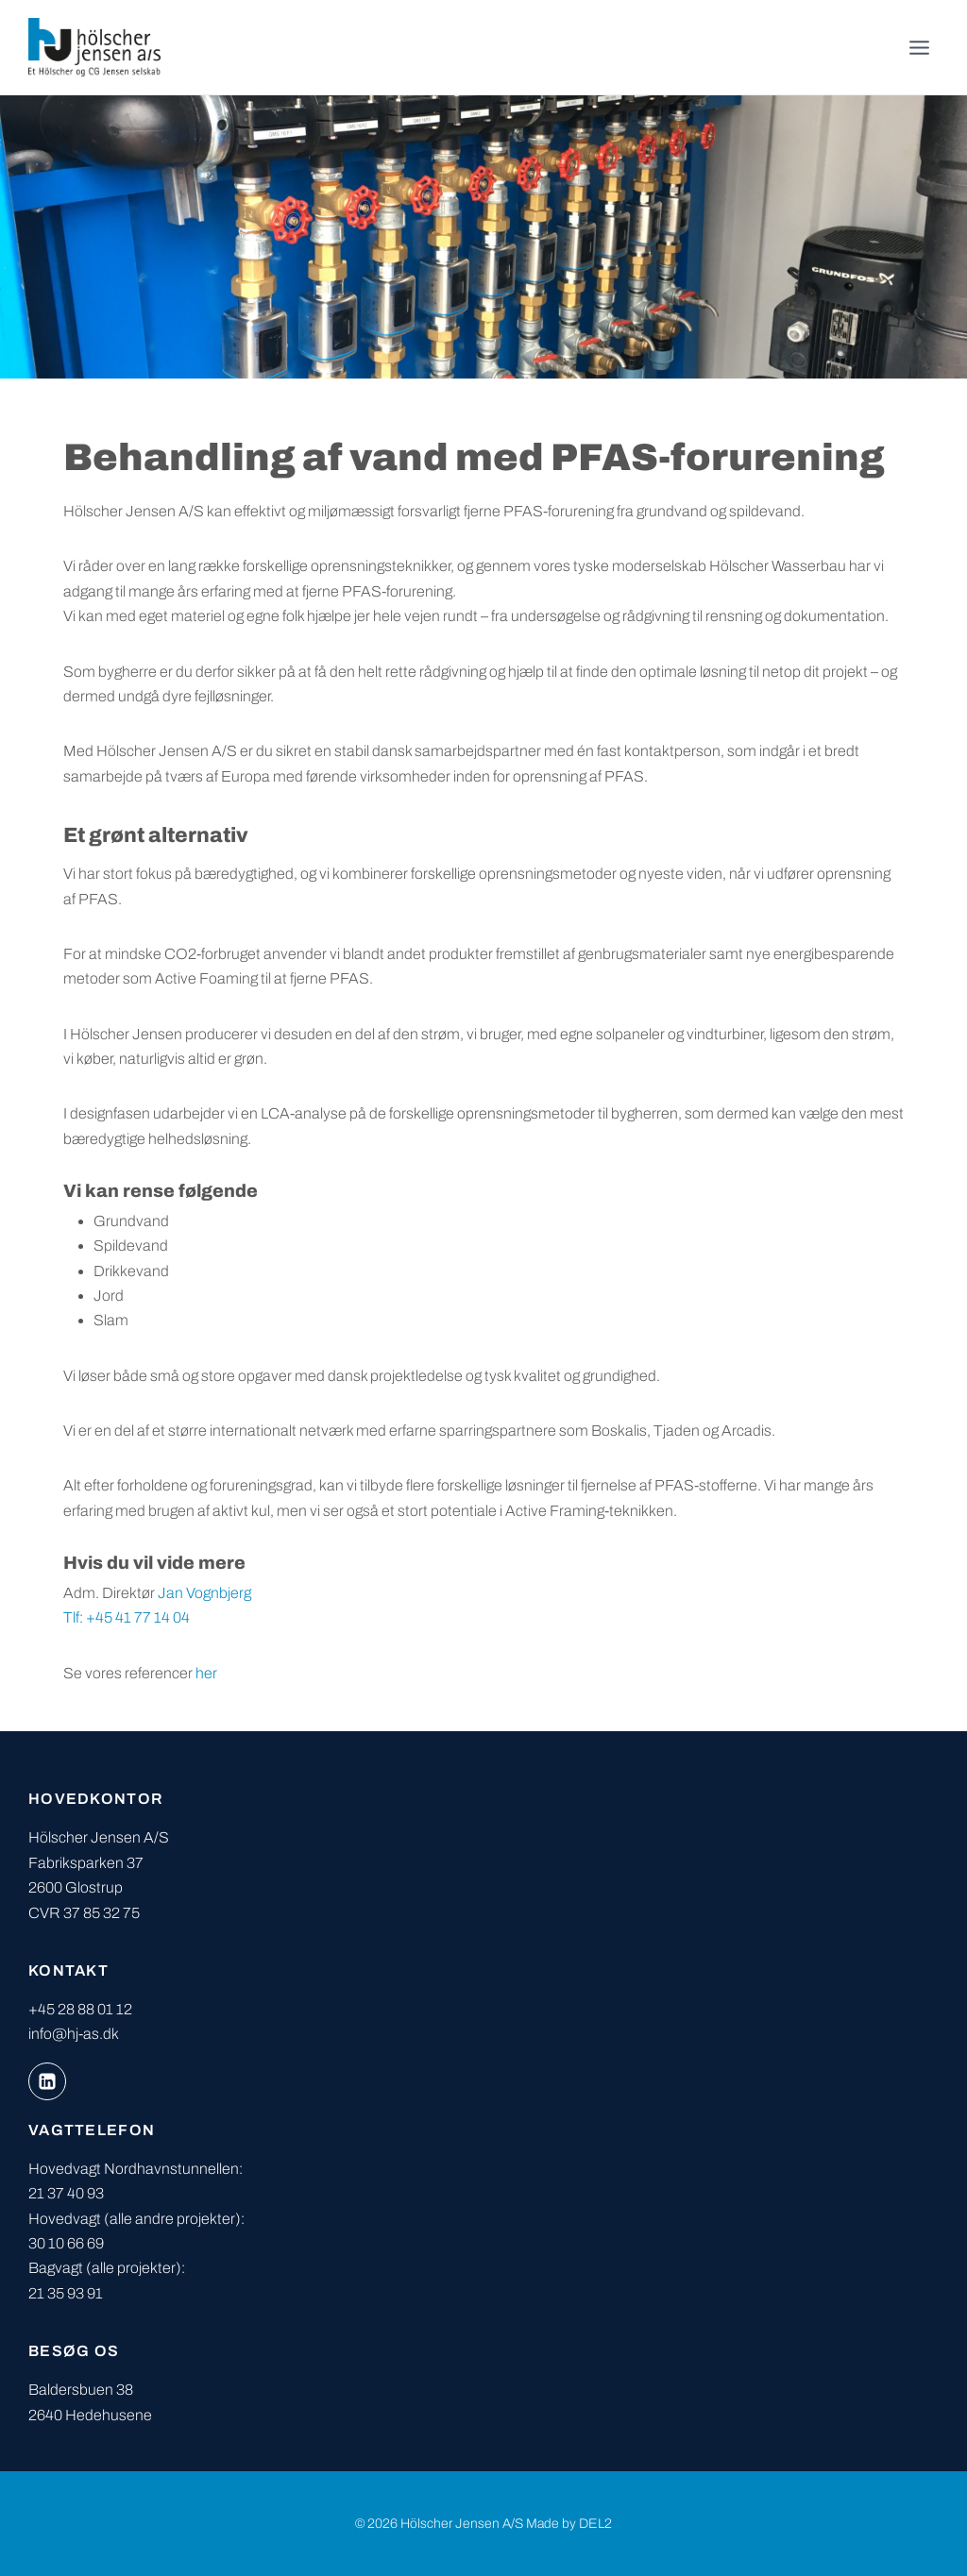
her (206, 1673)
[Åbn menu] (919, 47)
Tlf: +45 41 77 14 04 (126, 1617)
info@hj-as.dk (73, 2034)
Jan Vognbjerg (204, 1593)
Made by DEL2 (569, 2524)
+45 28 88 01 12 (80, 2009)
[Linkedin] (47, 2081)
